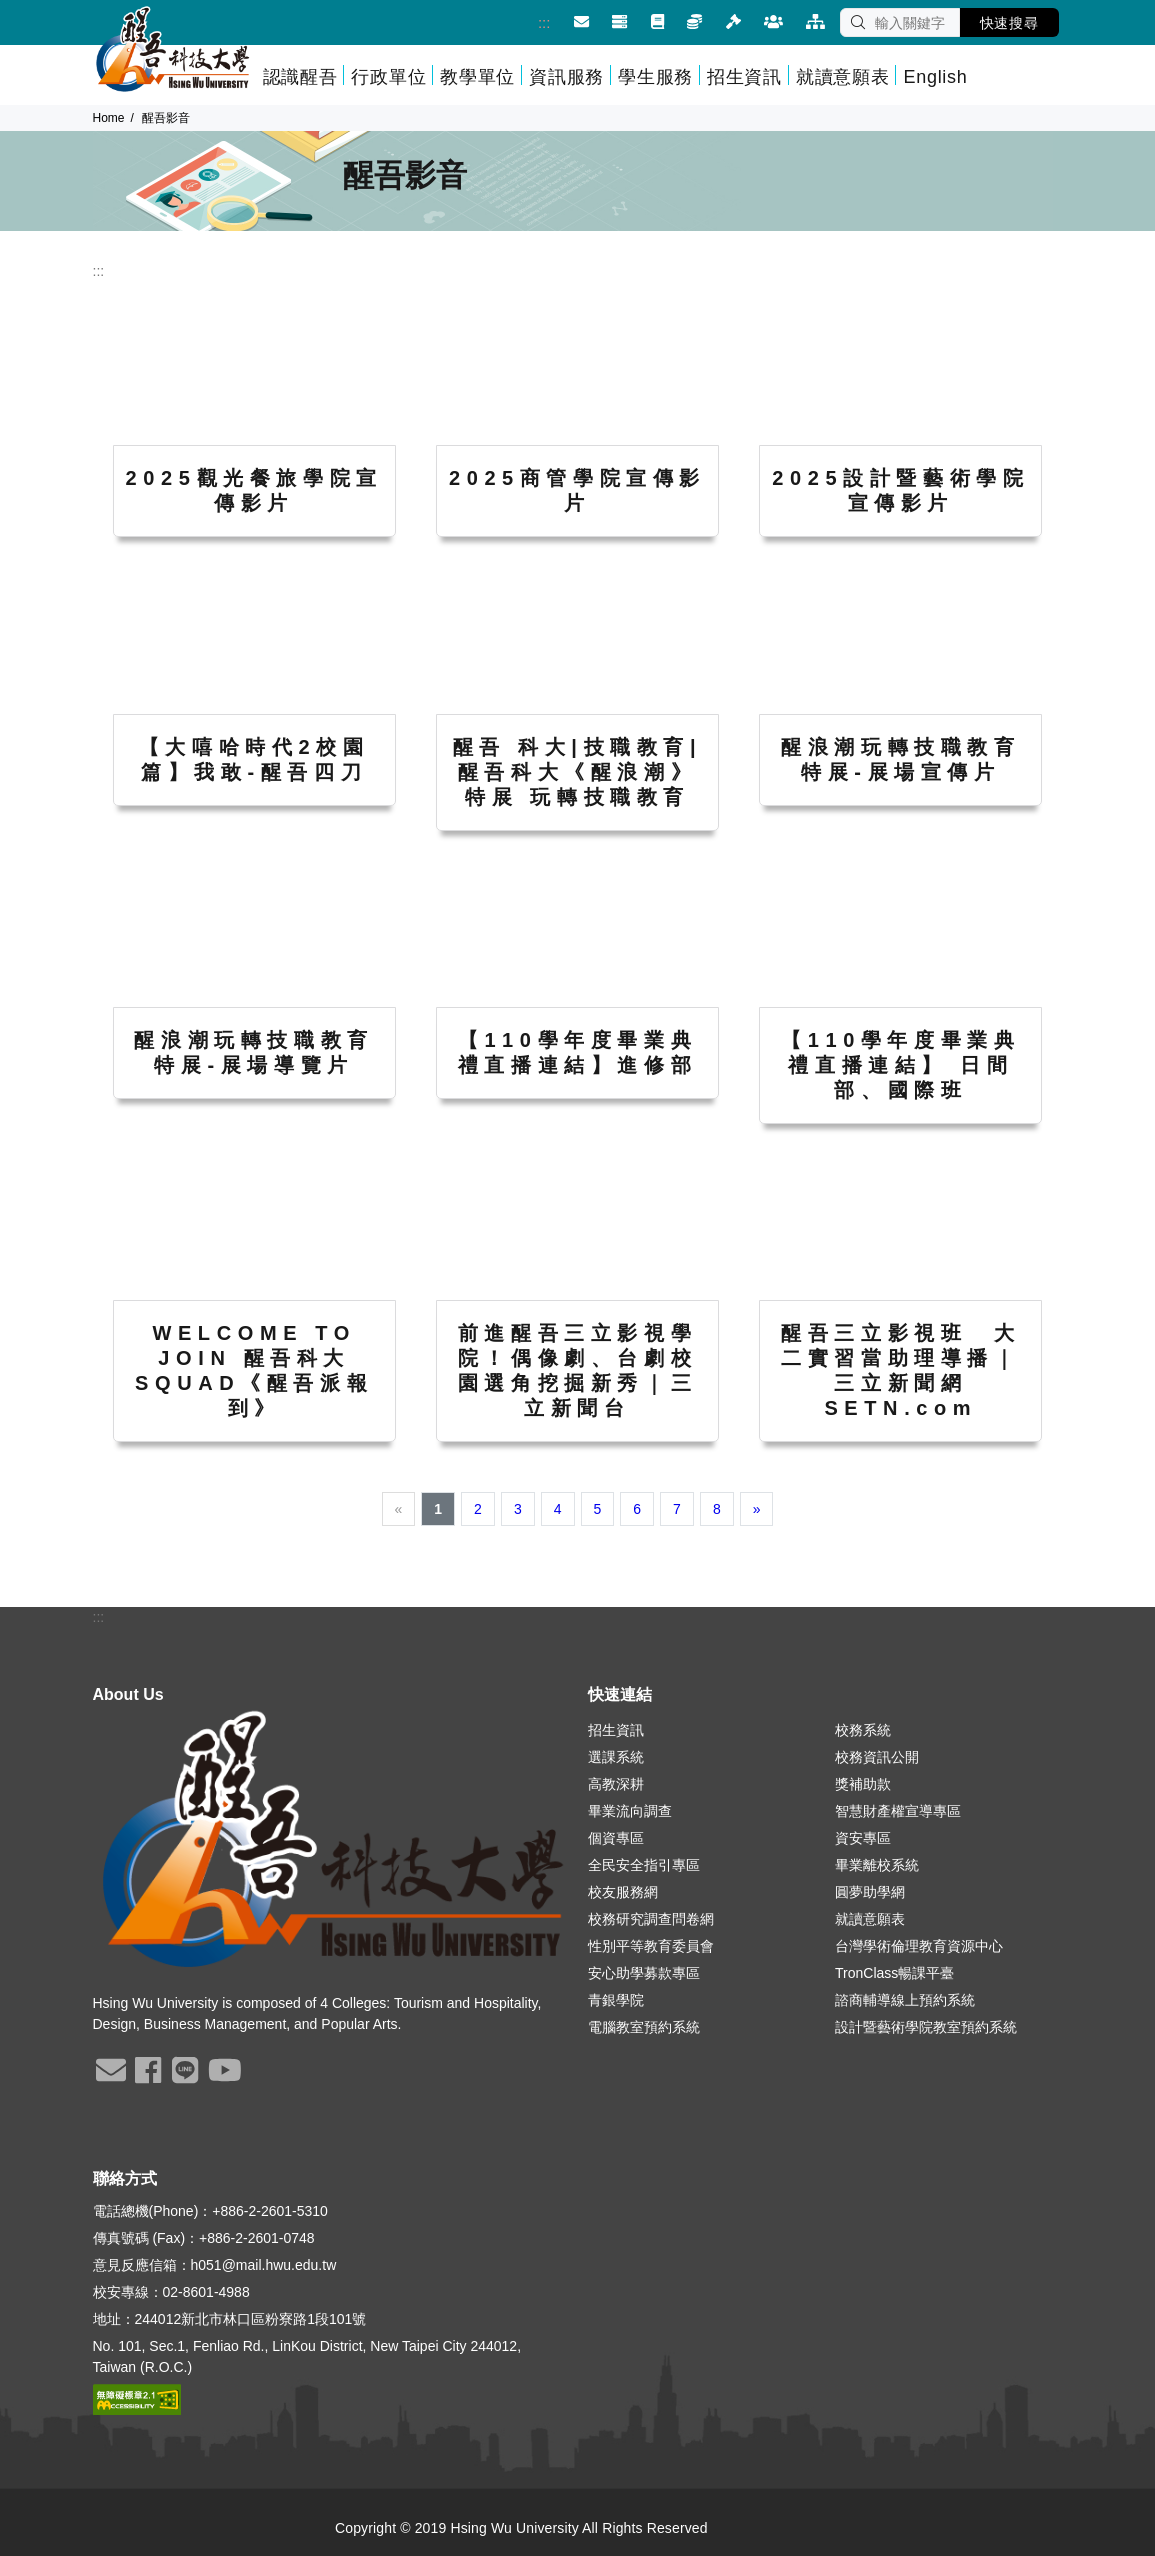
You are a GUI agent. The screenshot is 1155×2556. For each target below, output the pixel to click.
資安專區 (863, 1838)
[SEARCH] (900, 22)
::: (524, 22)
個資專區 (616, 1838)
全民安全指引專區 (644, 1865)
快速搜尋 (1009, 23)
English (935, 77)
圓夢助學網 (870, 1892)
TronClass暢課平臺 (894, 1973)
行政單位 (388, 77)
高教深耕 (616, 1784)
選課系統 (616, 1757)
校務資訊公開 (877, 1757)
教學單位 (477, 77)
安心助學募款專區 (644, 1973)
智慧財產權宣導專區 (898, 1811)
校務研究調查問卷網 (651, 1919)
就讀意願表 (843, 77)
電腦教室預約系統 (644, 2027)
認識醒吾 (300, 77)
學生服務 (655, 77)
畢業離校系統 (877, 1865)
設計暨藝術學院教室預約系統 (926, 2027)
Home (109, 118)
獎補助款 (863, 1784)
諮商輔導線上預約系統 (905, 2000)
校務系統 (863, 1730)
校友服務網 (623, 1892)
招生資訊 (744, 77)
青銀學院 (616, 2000)
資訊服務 (566, 77)
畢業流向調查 (630, 1811)
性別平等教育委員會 (651, 1946)
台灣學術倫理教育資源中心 (919, 1946)
